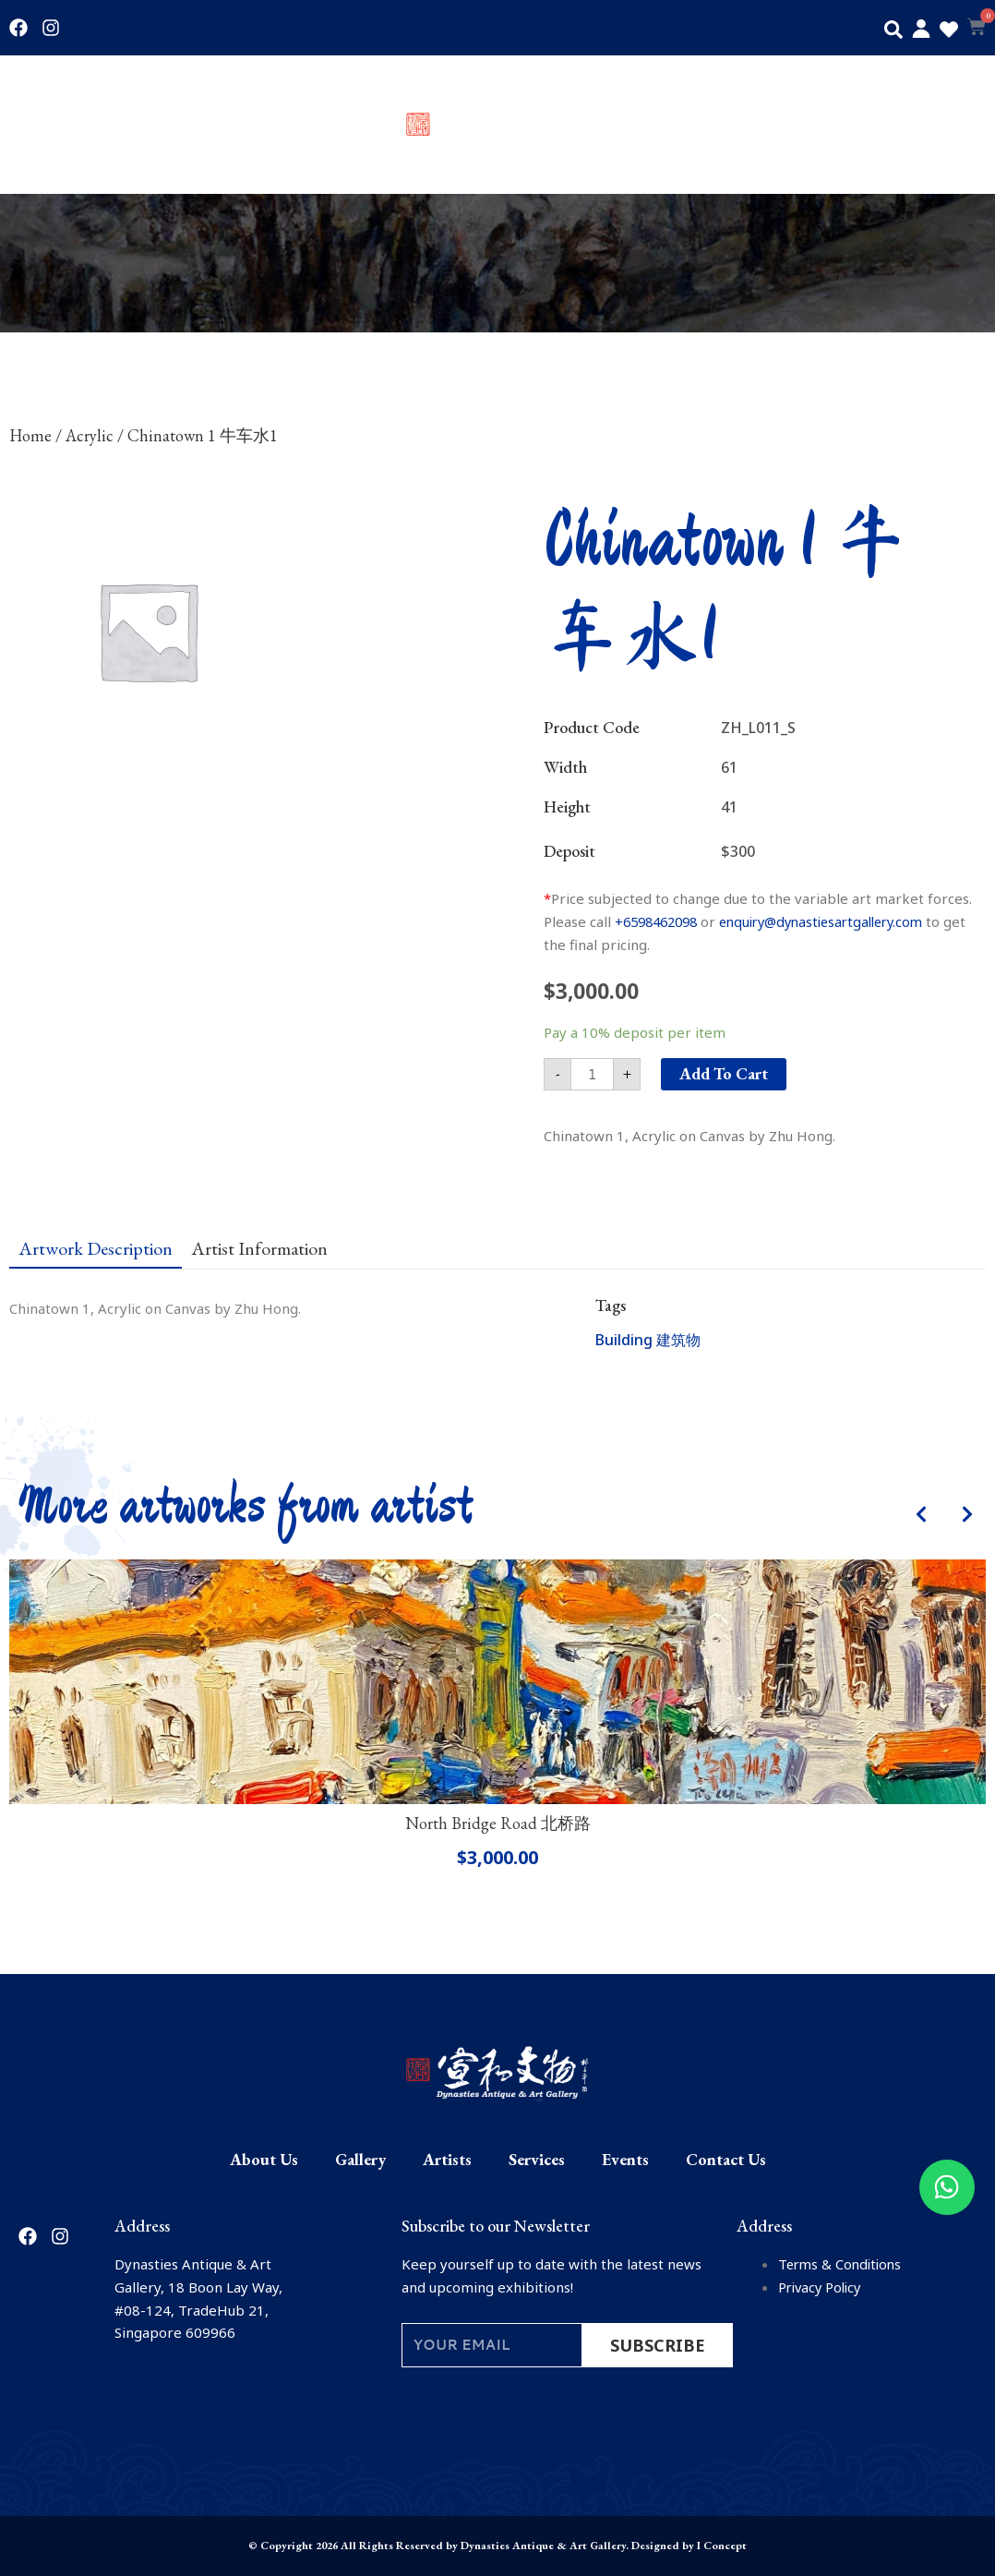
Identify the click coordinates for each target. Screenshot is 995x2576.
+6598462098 (660, 921)
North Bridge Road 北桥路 (498, 1823)
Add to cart (723, 1073)
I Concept (722, 2545)
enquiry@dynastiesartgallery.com (837, 921)
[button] (893, 29)
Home (30, 435)
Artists (230, 124)
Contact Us (951, 124)
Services (752, 124)
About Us (39, 124)
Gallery (138, 124)
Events (847, 124)
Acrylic (90, 435)
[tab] (95, 1247)
